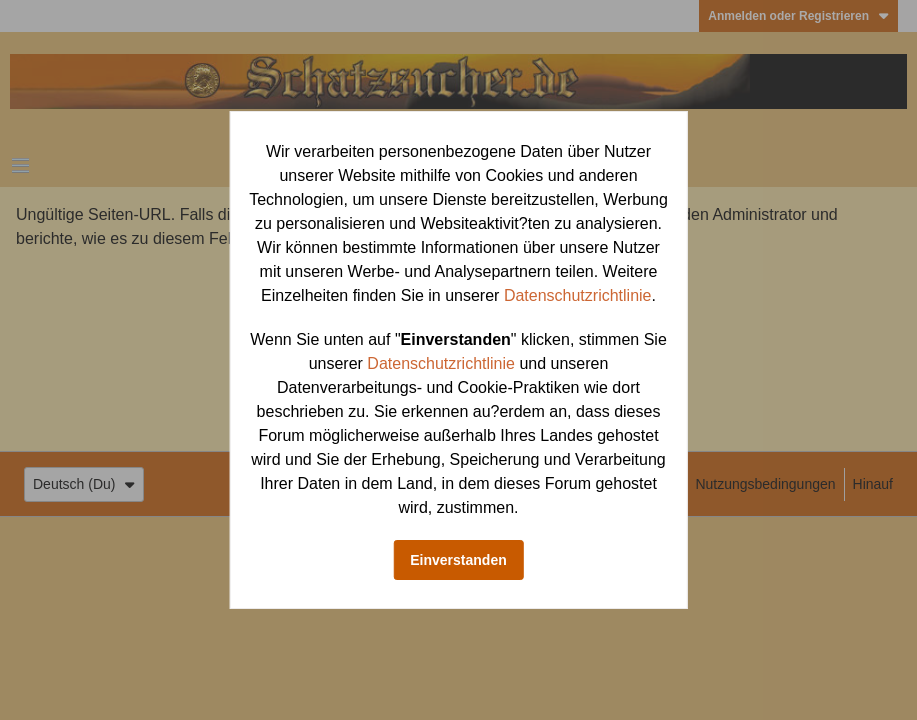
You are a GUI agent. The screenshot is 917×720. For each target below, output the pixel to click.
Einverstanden (458, 560)
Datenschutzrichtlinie (578, 295)
